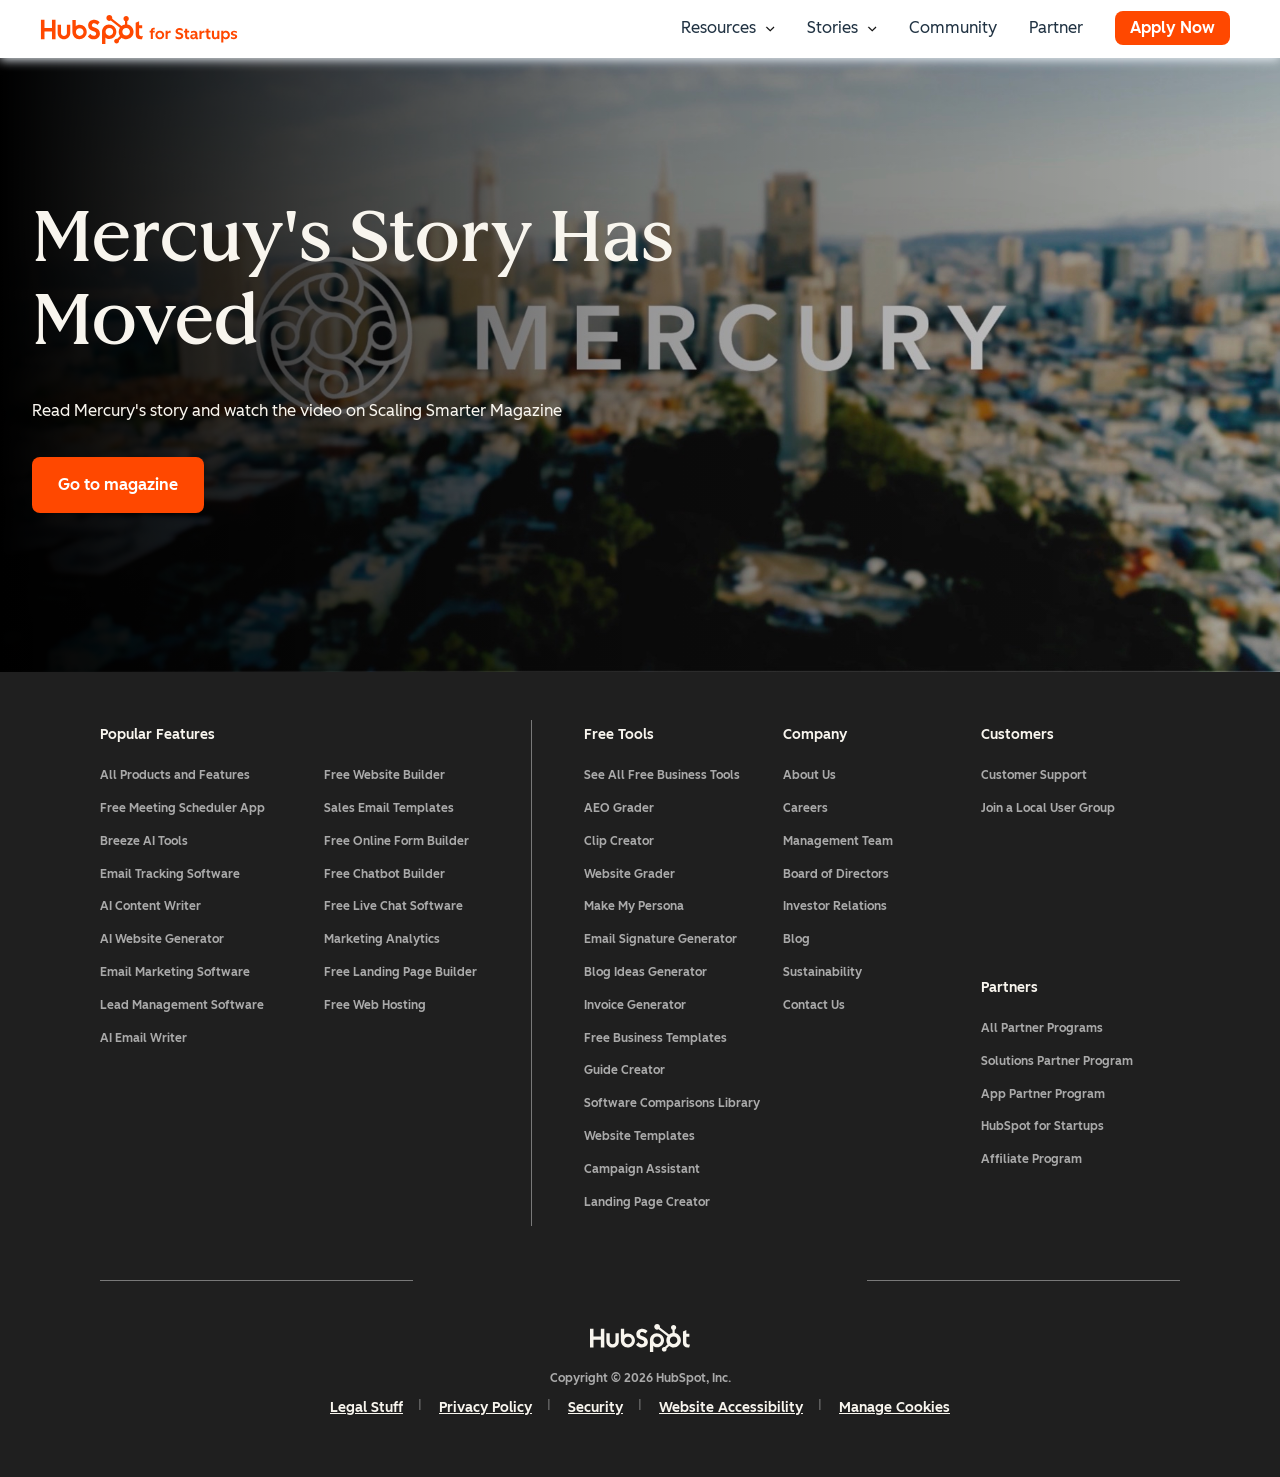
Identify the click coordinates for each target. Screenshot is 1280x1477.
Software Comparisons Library (672, 1103)
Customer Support (1034, 775)
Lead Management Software (182, 1005)
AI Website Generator (162, 939)
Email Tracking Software (170, 874)
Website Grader (629, 874)
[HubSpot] (640, 1338)
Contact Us (814, 1005)
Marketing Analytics (382, 939)
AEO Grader (619, 808)
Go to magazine (118, 484)
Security (595, 1407)
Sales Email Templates (389, 808)
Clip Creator (619, 841)
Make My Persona (634, 906)
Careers (805, 808)
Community (953, 27)
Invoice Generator (635, 1005)
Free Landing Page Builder (400, 972)
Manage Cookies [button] (894, 1407)
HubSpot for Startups (1042, 1126)
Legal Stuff (366, 1407)
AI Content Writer (150, 906)
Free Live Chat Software (393, 906)
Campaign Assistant (642, 1169)
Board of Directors (836, 874)
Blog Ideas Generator (645, 972)
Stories (832, 27)
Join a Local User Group (1048, 808)
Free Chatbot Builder (384, 874)
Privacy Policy (485, 1407)
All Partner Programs (1042, 1028)
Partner (1056, 27)
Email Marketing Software (175, 972)
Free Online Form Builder (396, 841)
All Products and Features (175, 775)
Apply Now (1172, 27)
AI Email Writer (143, 1038)
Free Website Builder (384, 775)
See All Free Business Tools (662, 775)
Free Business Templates (655, 1038)
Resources (718, 27)
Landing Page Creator (647, 1202)
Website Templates (639, 1136)
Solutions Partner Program (1057, 1061)
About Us (809, 775)
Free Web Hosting (375, 1005)
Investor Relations (835, 906)
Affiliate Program (1031, 1159)
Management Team (838, 841)
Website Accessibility (731, 1407)
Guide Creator (624, 1070)
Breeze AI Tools (144, 841)
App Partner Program (1043, 1094)
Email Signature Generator (660, 939)
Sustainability (822, 972)
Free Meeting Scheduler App (182, 808)
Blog (796, 939)
